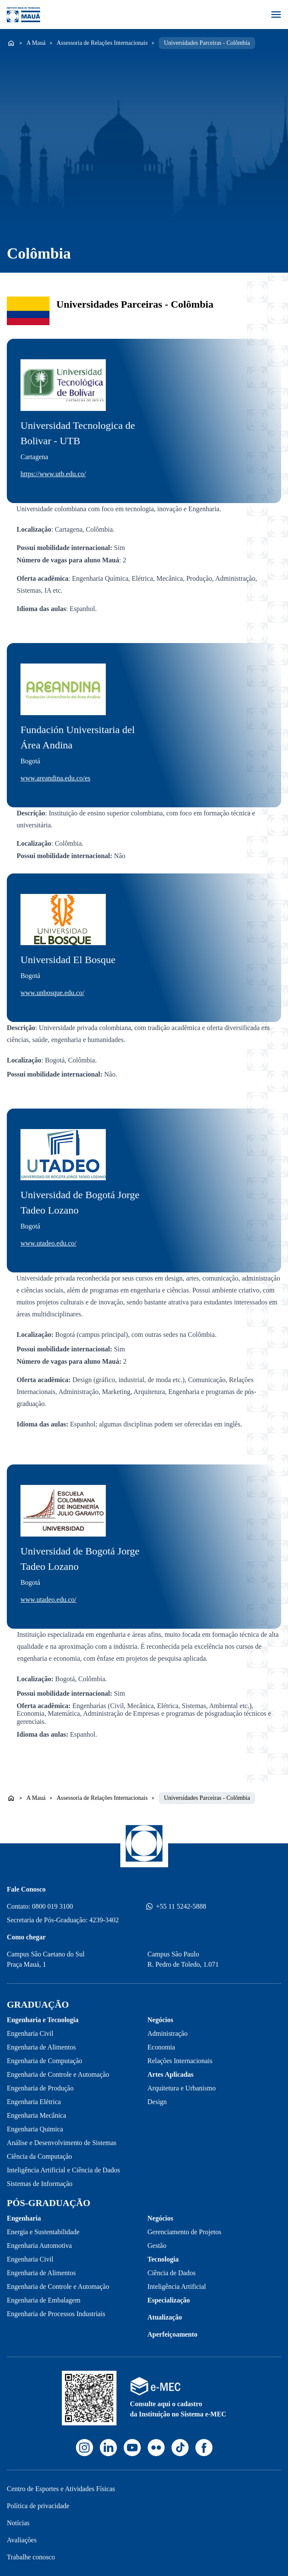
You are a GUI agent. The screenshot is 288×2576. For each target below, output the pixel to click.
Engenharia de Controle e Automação (58, 2074)
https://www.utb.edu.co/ (53, 473)
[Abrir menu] (276, 14)
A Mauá (36, 43)
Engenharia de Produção (40, 2088)
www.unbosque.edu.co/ (52, 992)
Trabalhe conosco (31, 2557)
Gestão (157, 2245)
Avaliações (22, 2540)
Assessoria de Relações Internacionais (102, 43)
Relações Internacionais (180, 2060)
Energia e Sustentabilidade (43, 2231)
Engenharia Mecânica (36, 2115)
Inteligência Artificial (177, 2286)
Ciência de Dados (172, 2272)
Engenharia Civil (30, 2033)
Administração (168, 2033)
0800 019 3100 (52, 1906)
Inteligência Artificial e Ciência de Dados (63, 2170)
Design (157, 2101)
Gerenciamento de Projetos (184, 2231)
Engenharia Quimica (35, 2129)
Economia (161, 2047)
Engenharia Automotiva (39, 2245)
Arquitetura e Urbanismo (182, 2088)
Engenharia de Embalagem (43, 2300)
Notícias (18, 2523)
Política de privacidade (38, 2505)
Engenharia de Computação (44, 2060)
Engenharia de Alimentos (41, 2047)
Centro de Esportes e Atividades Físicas (61, 2488)
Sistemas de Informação (40, 2183)
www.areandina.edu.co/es (55, 778)
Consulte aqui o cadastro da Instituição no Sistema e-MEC (178, 2409)
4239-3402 (104, 1920)
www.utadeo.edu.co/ (48, 1243)
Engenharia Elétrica (34, 2101)
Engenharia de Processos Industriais (56, 2313)
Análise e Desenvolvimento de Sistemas (61, 2142)
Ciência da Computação (39, 2156)
